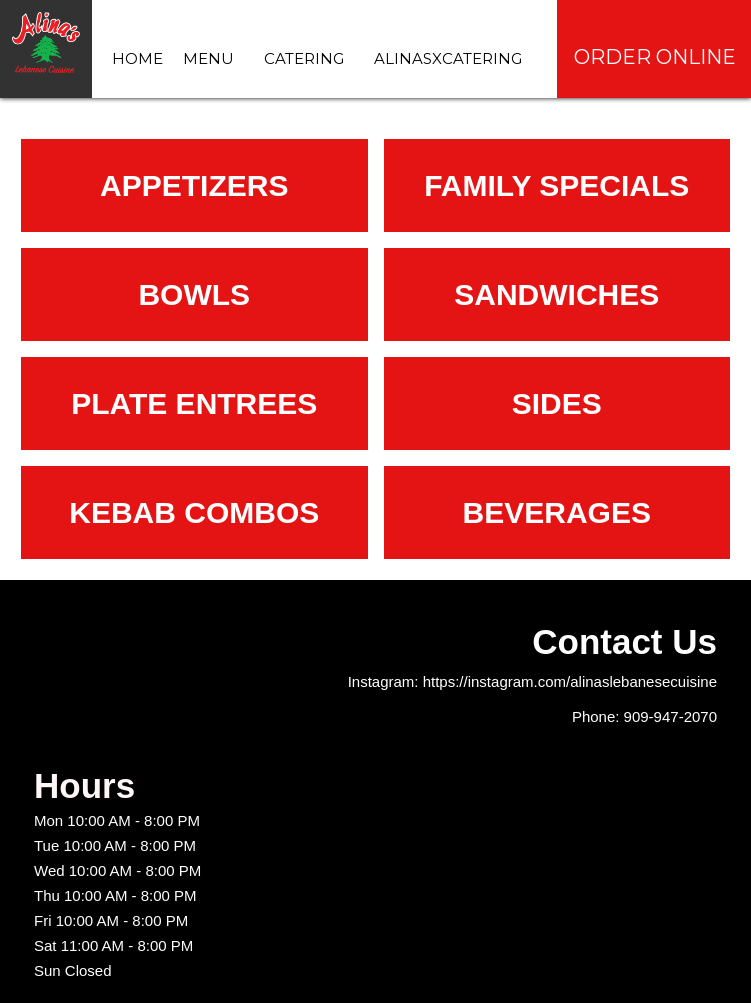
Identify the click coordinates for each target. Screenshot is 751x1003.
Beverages (557, 512)
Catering (304, 58)
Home (137, 58)
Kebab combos (194, 512)
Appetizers (194, 185)
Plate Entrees (194, 403)
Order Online (655, 57)
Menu (208, 58)
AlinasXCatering (448, 58)
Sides (557, 403)
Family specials (556, 185)
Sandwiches (556, 294)
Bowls (194, 294)
